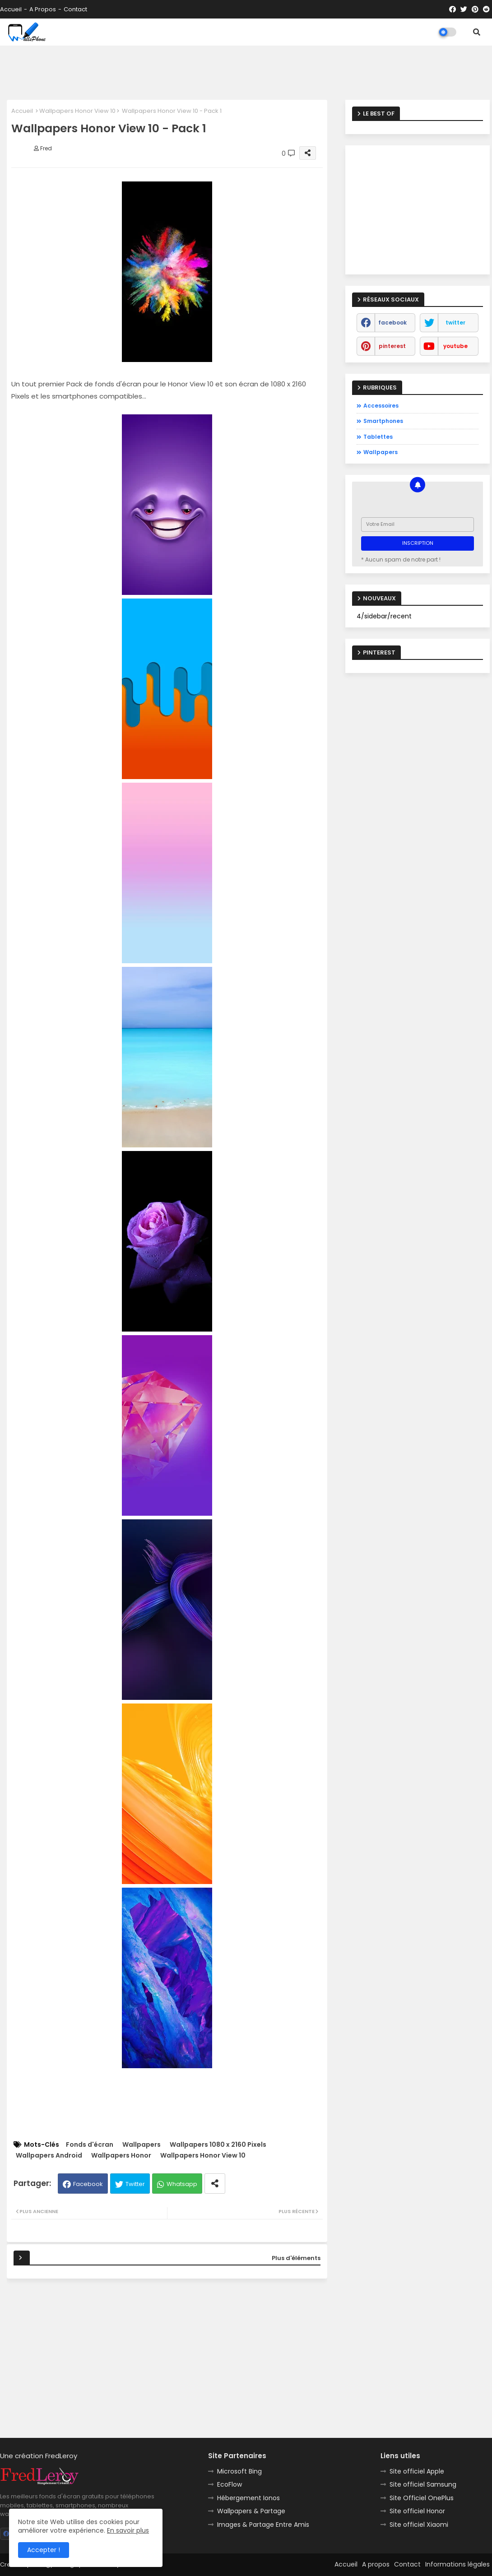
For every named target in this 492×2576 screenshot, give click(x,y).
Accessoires (381, 405)
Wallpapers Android (49, 2155)
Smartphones (383, 421)
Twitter (135, 2184)
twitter (455, 322)
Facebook (88, 2184)
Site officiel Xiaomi (419, 2524)
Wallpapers (141, 2144)
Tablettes (378, 437)
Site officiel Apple (417, 2471)
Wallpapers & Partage (251, 2511)
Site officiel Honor (417, 2511)
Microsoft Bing (239, 2471)
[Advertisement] (246, 72)
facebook (392, 322)
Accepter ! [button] (43, 2549)
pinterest (392, 346)
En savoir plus (128, 2530)
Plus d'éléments (296, 2258)
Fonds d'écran (89, 2144)
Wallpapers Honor (121, 2155)
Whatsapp (182, 2184)
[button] (477, 32)
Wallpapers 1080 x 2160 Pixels (218, 2144)
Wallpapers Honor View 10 (77, 111)
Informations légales (457, 2564)
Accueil (11, 9)
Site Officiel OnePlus (422, 2497)
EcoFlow (229, 2484)
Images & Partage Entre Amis (263, 2524)
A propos (42, 9)
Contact (75, 9)
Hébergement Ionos (248, 2497)
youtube (455, 346)
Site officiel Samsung (423, 2484)
